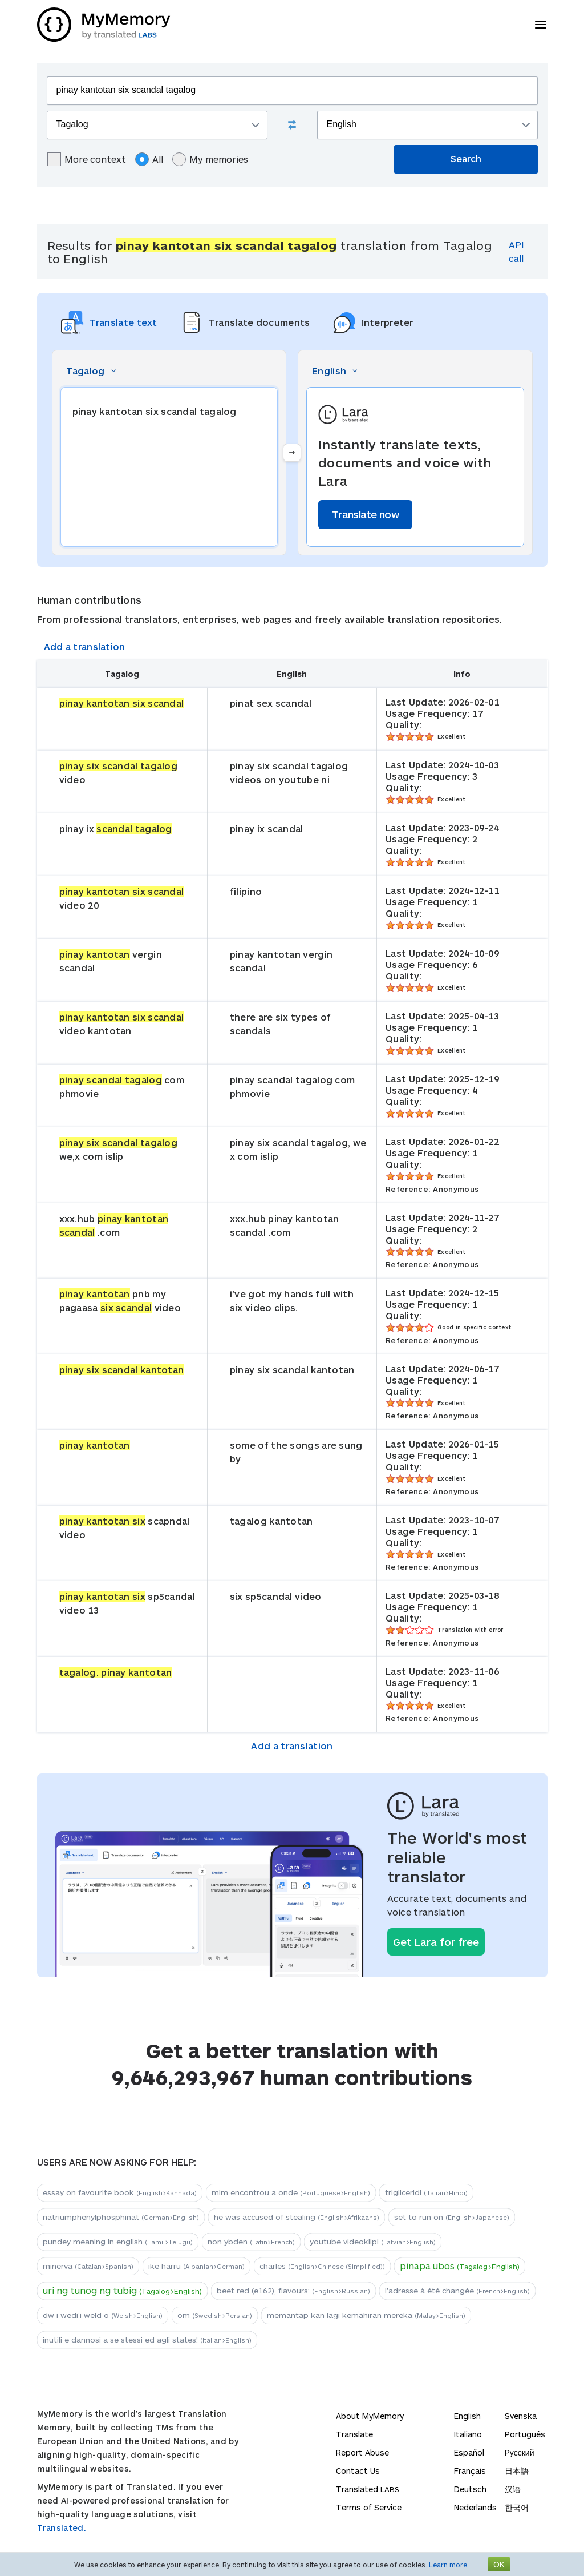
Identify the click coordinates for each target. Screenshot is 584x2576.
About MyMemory (370, 2416)
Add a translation (84, 646)
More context (86, 159)
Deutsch (470, 2489)
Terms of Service (369, 2507)
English (467, 2416)
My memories (210, 159)
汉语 (513, 2489)
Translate (354, 2434)
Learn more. (449, 2565)
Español (469, 2452)
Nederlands (475, 2507)
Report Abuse (362, 2452)
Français (470, 2471)
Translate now (365, 514)
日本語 (517, 2471)
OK (499, 2564)
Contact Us (358, 2471)
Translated (367, 2489)
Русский (519, 2452)
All (149, 159)
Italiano (468, 2434)
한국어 (517, 2507)
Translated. (61, 2528)
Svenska (521, 2416)
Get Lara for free (436, 1942)
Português (525, 2434)
